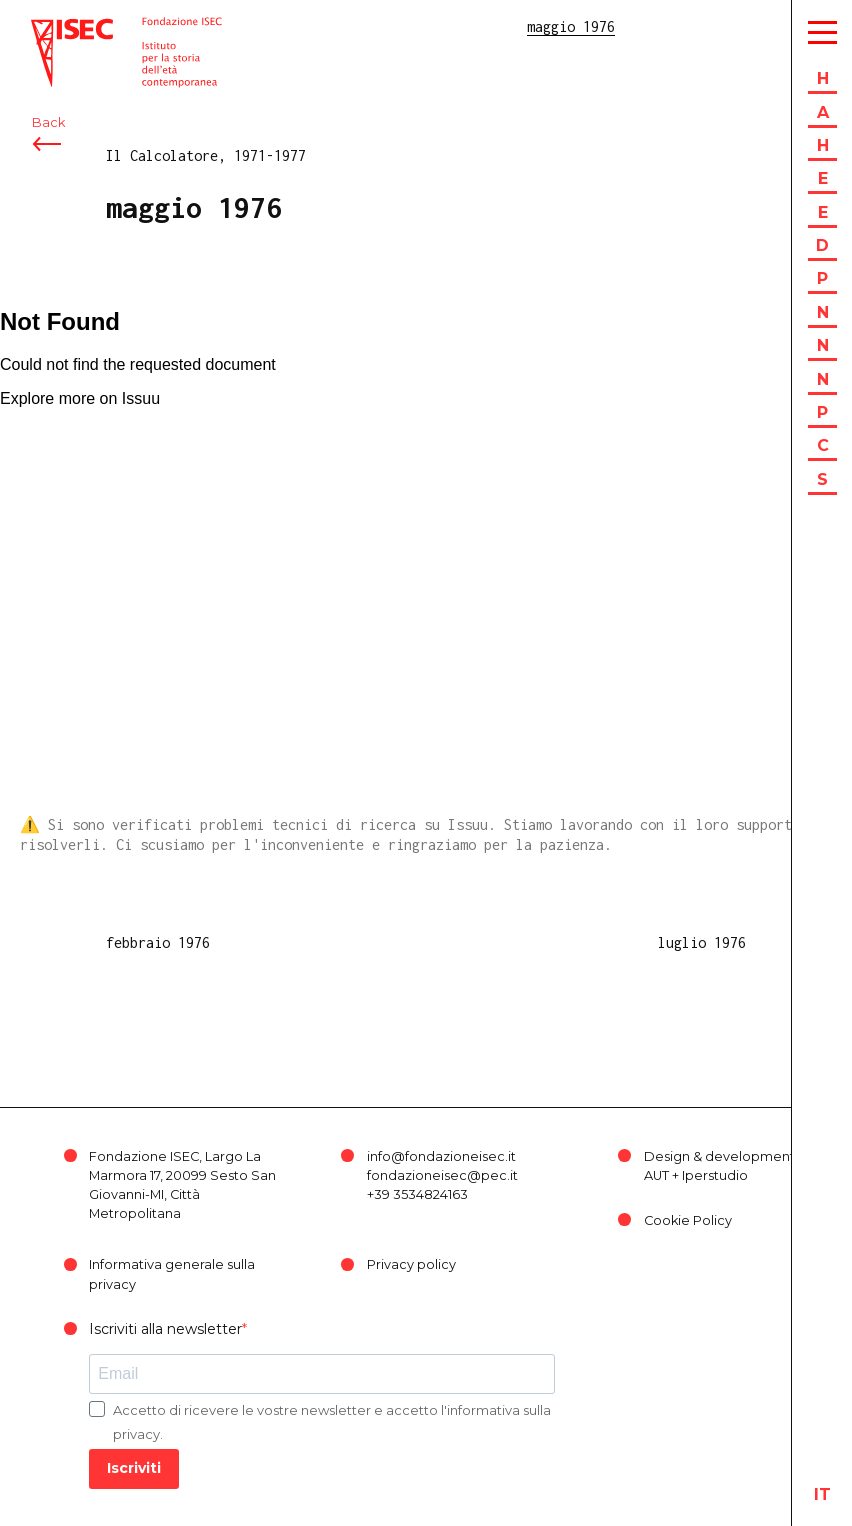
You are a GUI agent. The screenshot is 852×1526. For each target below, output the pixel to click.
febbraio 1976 (158, 942)
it (822, 1494)
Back (48, 127)
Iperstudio (715, 1175)
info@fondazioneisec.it (441, 1156)
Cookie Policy (688, 1220)
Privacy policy (411, 1264)
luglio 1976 (702, 942)
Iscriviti (134, 1468)
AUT (656, 1175)
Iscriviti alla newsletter (165, 1329)
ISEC (48, 27)
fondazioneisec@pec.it (442, 1175)
